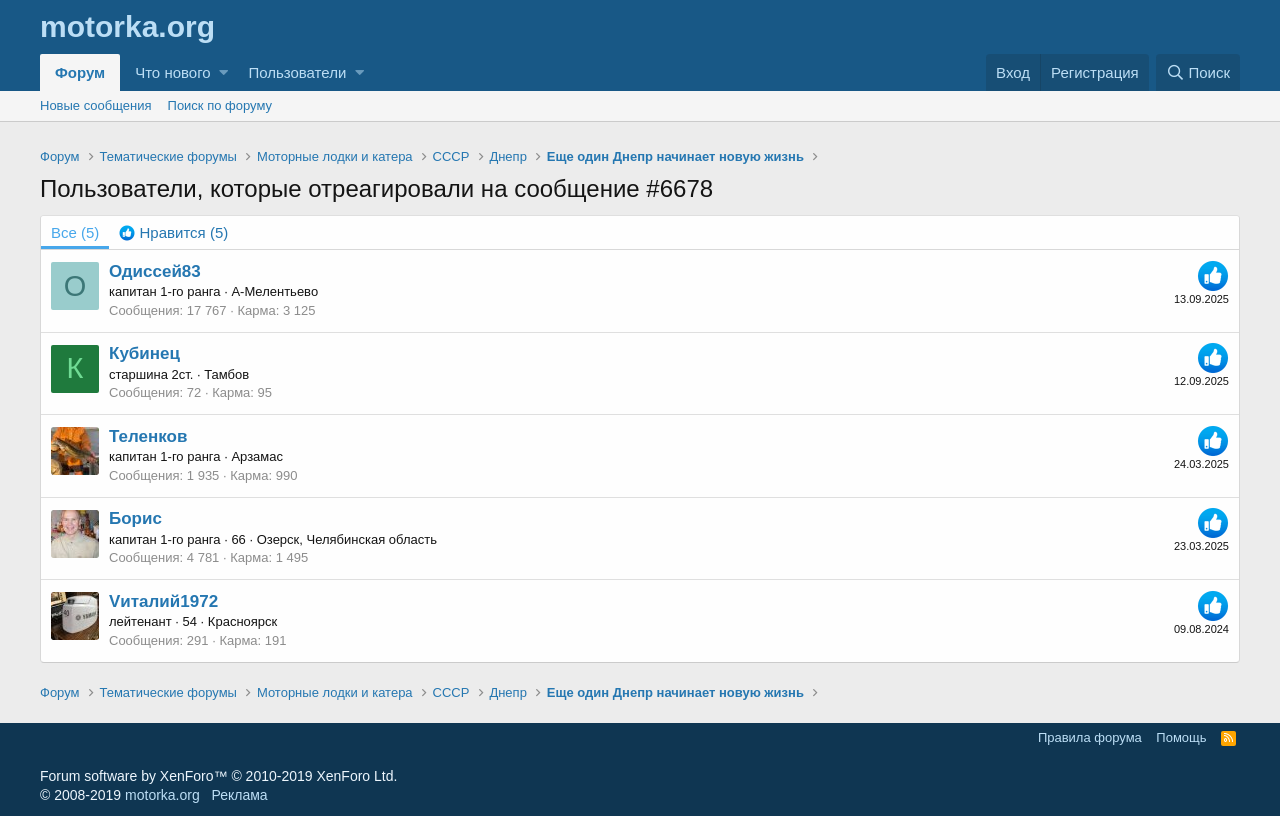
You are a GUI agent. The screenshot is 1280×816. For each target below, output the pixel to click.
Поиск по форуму (220, 105)
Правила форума (1090, 737)
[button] (223, 72)
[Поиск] (1198, 72)
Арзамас (257, 456)
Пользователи (297, 72)
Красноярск (242, 621)
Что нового (172, 72)
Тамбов (226, 374)
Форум (80, 72)
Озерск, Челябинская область (347, 539)
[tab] (173, 232)
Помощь (1181, 737)
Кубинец (144, 353)
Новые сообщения (96, 105)
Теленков (148, 436)
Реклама (239, 795)
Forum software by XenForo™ (218, 776)
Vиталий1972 (163, 601)
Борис (135, 518)
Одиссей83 (155, 271)
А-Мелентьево (274, 291)
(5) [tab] (75, 232)
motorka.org (162, 795)
